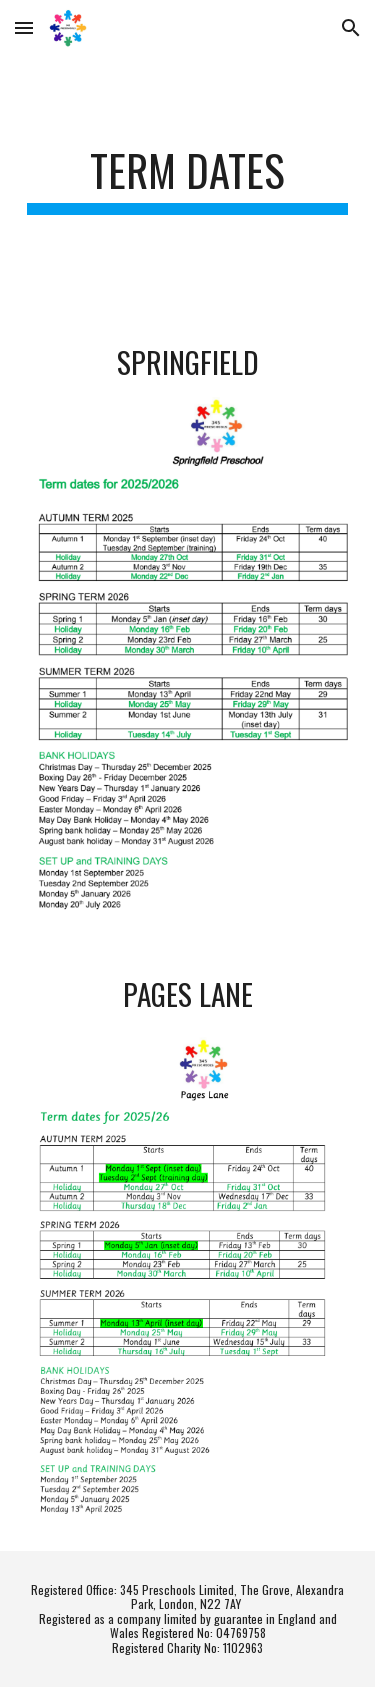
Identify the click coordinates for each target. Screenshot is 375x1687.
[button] (24, 27)
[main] (188, 179)
